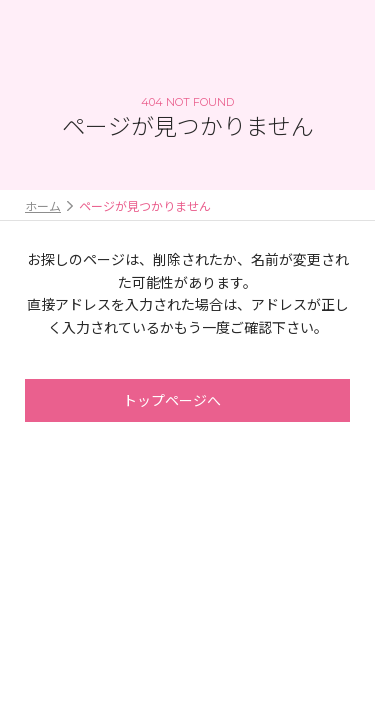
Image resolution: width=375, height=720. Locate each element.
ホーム (43, 205)
